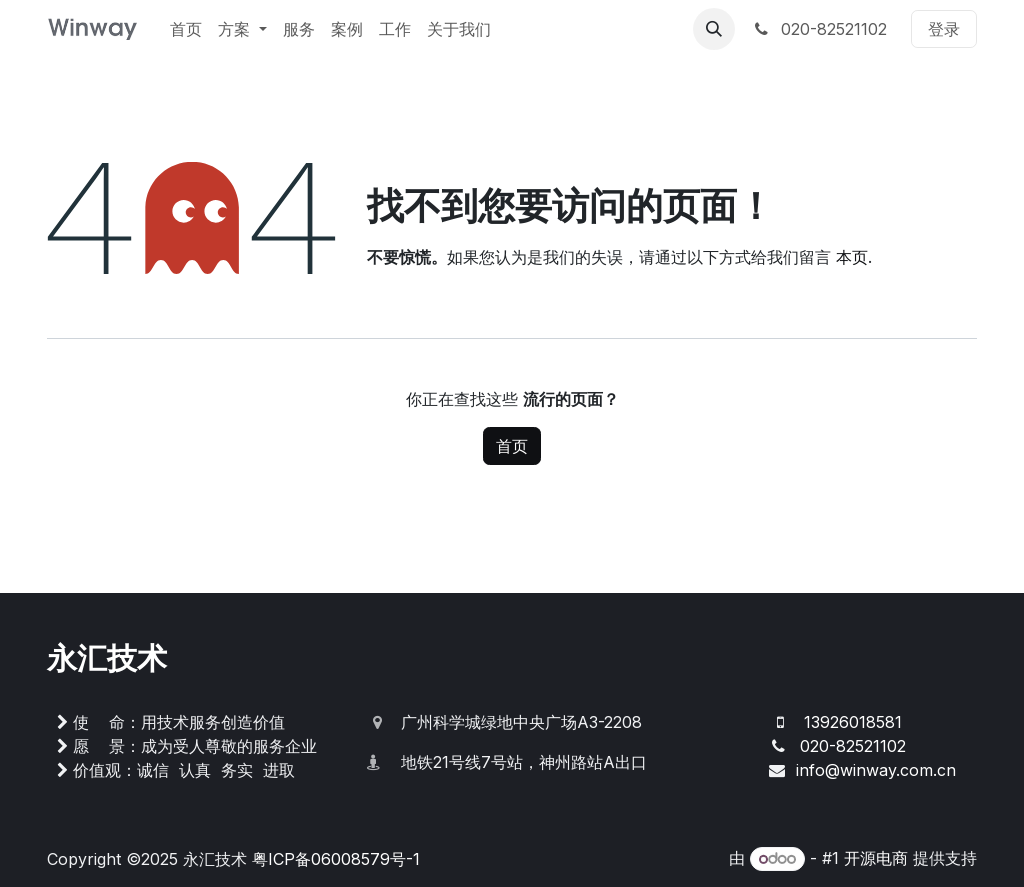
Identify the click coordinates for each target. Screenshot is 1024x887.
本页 (852, 257)
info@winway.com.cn (876, 770)
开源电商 (876, 858)
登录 (944, 29)
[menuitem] (186, 29)
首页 (512, 446)
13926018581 (853, 722)
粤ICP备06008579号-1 (336, 859)
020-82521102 (819, 29)
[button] (714, 29)
